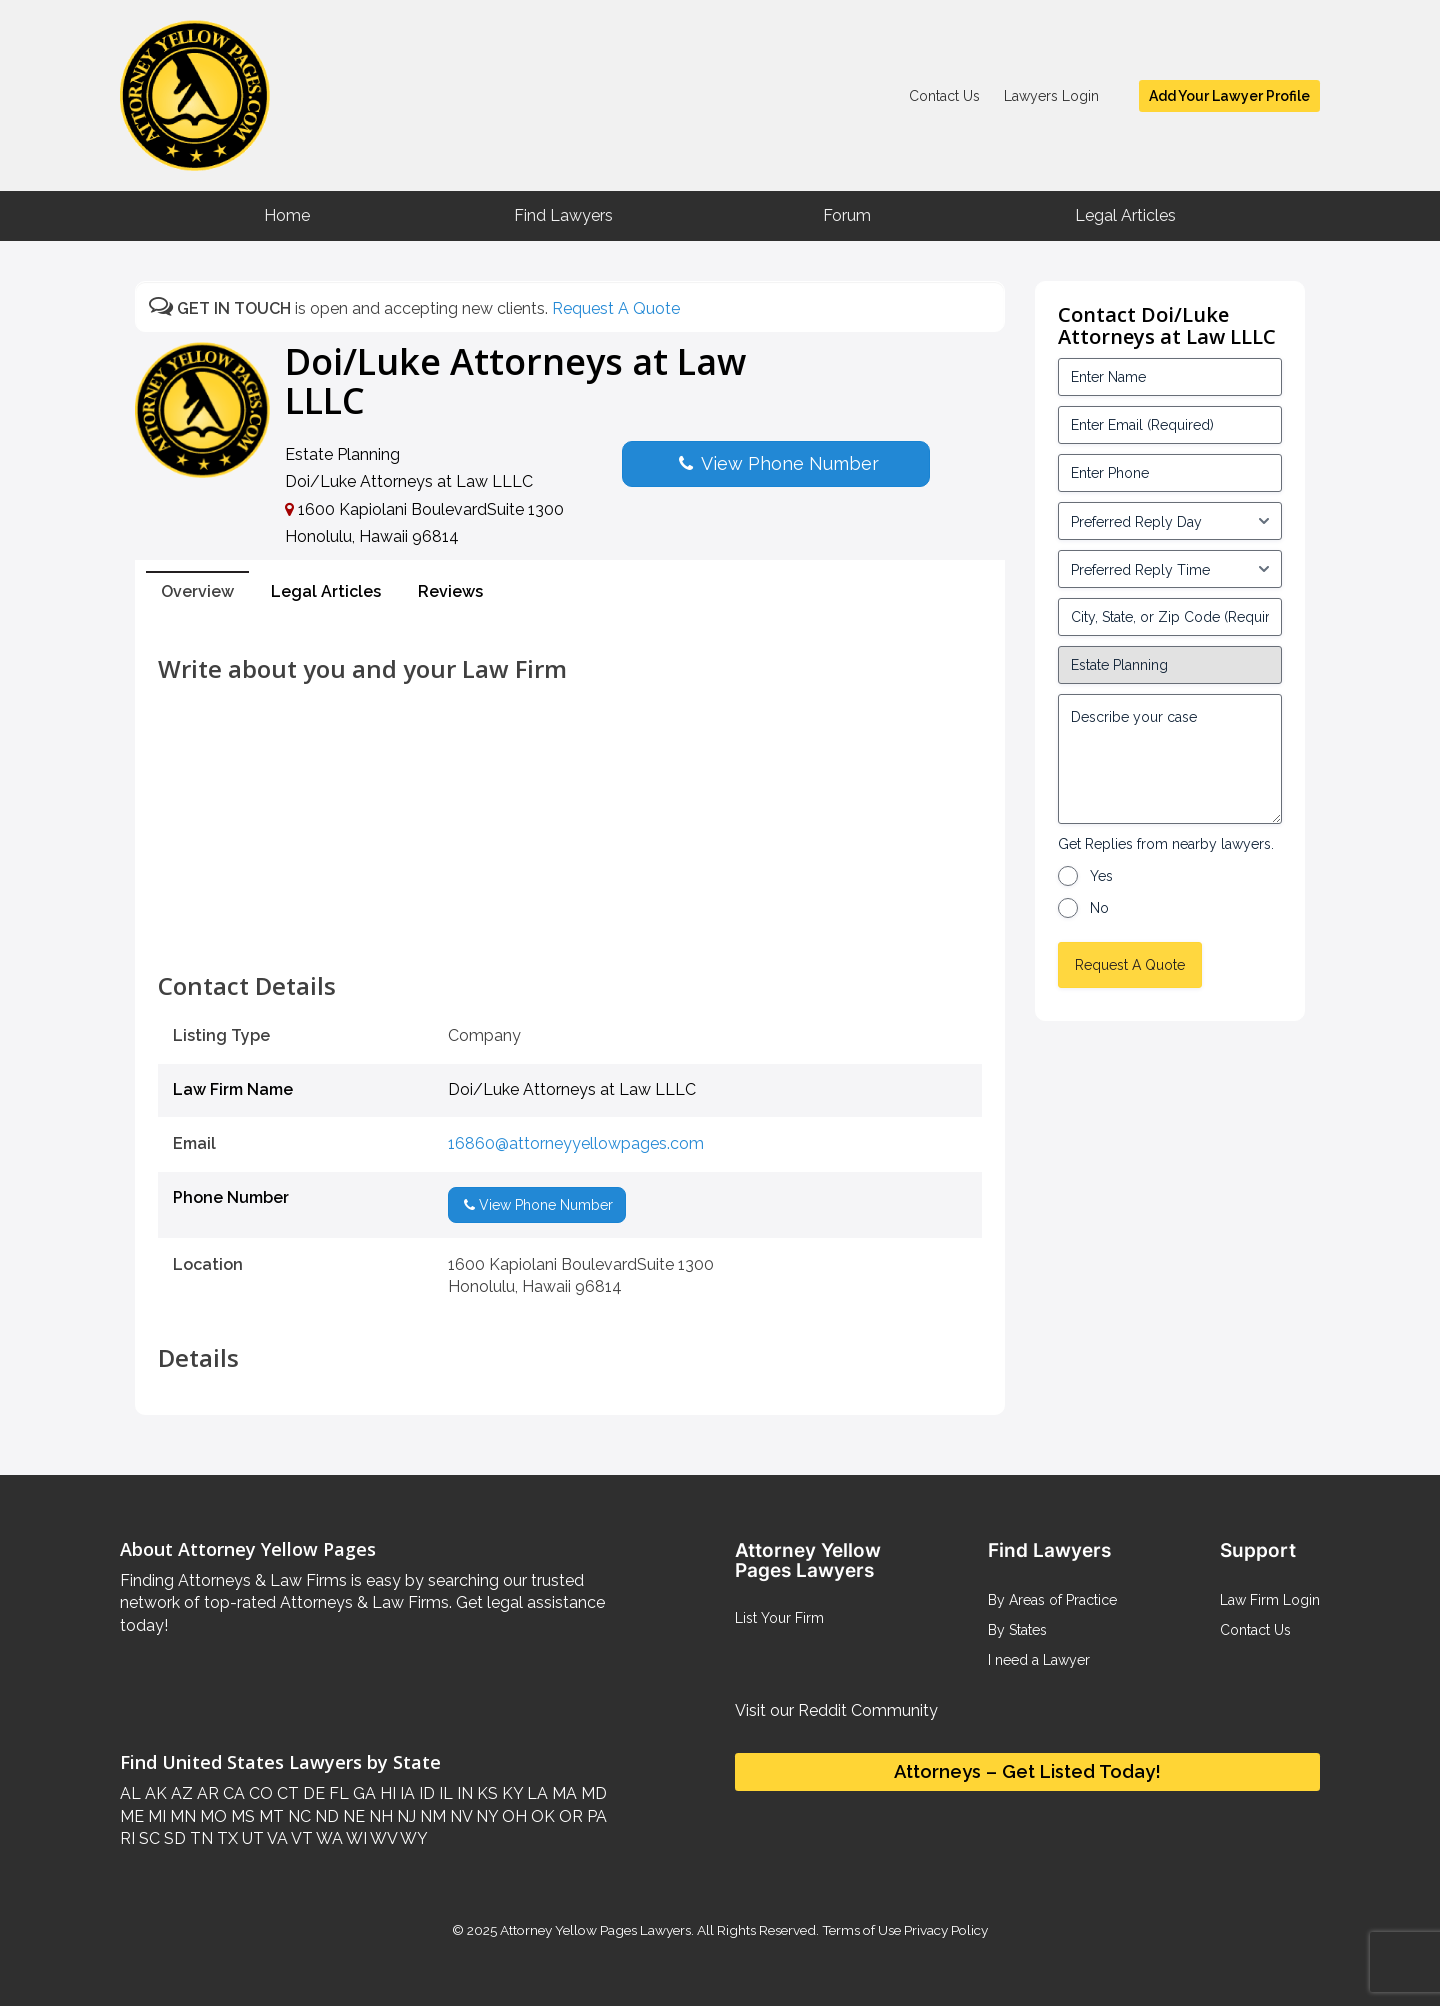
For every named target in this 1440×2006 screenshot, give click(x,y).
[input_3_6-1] (1170, 569)
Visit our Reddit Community (836, 1710)
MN (181, 1816)
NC (297, 1816)
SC (147, 1838)
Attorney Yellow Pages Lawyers (595, 1930)
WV (382, 1838)
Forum (847, 215)
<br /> (570, 928)
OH (512, 1816)
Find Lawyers (563, 215)
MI (155, 1816)
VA (276, 1838)
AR (206, 1793)
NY (485, 1816)
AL (130, 1793)
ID (425, 1793)
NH (379, 1816)
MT (269, 1816)
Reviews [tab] (450, 591)
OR (569, 1816)
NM (431, 1816)
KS (485, 1793)
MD (592, 1793)
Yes (1101, 876)
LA (535, 1793)
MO (211, 1816)
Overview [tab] (197, 591)
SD (173, 1838)
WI (355, 1838)
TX (225, 1838)
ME (132, 1816)
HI (386, 1793)
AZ (180, 1793)
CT (286, 1793)
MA (562, 1793)
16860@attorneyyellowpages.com (576, 1143)
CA (232, 1793)
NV (459, 1816)
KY (510, 1793)
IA (405, 1793)
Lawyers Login (1051, 96)
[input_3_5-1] (1170, 521)
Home (287, 215)
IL (444, 1793)
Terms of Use (861, 1930)
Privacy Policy (944, 1930)
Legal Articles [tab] (326, 591)
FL (337, 1793)
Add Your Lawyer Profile (1229, 96)
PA (595, 1816)
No (1099, 908)
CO (259, 1793)
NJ (404, 1816)
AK (154, 1793)
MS (241, 1816)
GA (362, 1793)
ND (325, 1816)
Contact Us (944, 96)
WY (412, 1838)
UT (251, 1838)
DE (312, 1793)
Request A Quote (616, 308)
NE (352, 1816)
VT (300, 1838)
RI (127, 1838)
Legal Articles (1125, 215)
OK (541, 1816)
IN (463, 1793)
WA (328, 1838)
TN (199, 1838)
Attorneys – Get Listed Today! (1027, 1771)
